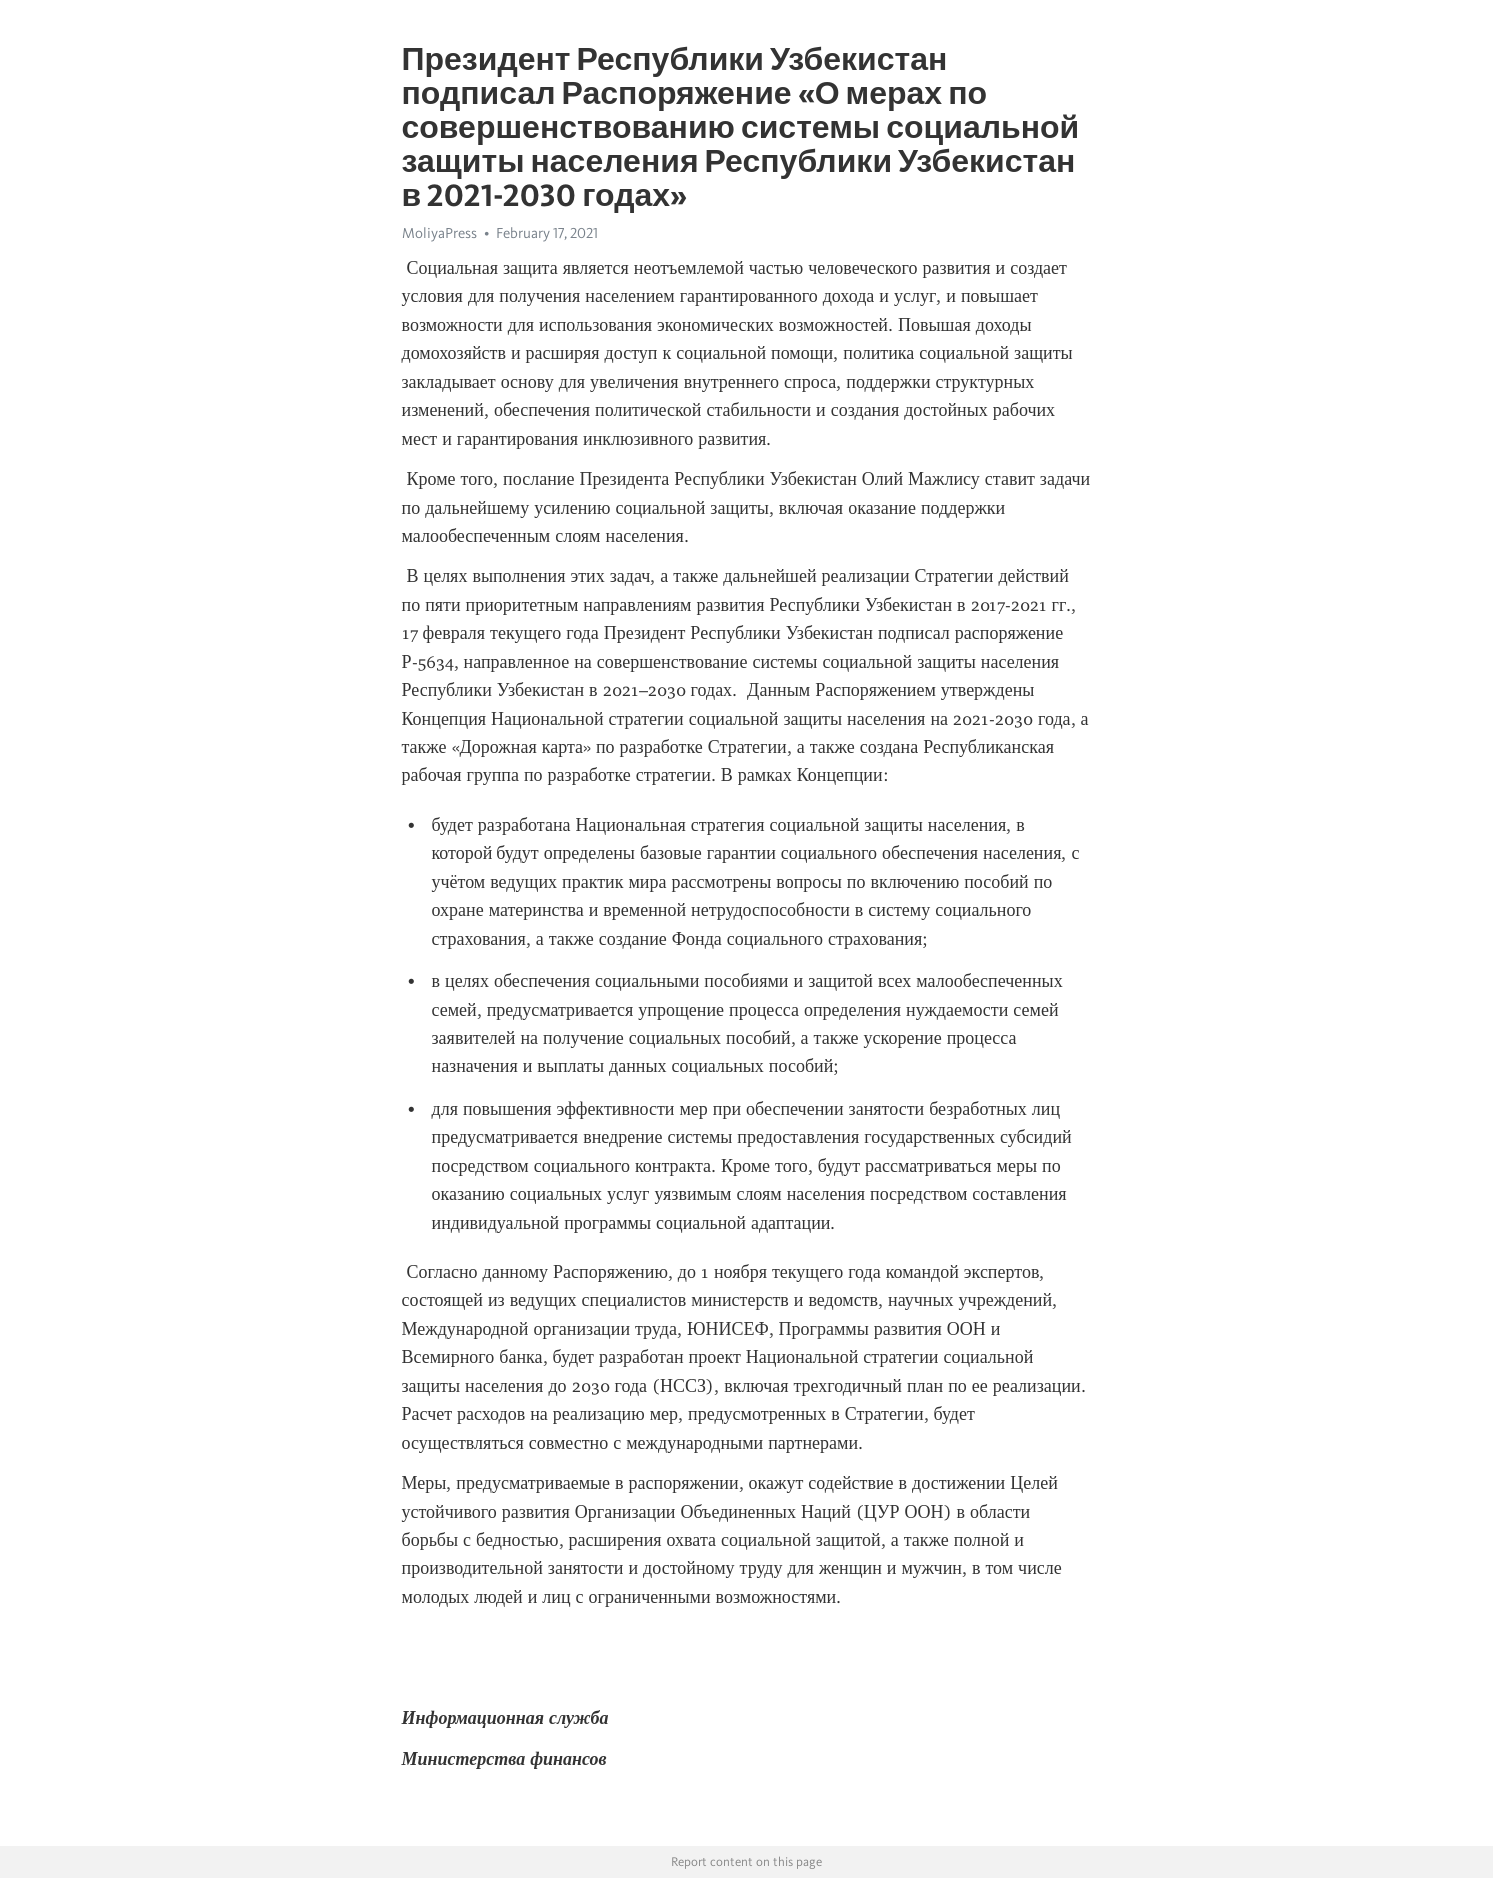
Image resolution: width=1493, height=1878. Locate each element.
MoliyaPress (439, 233)
